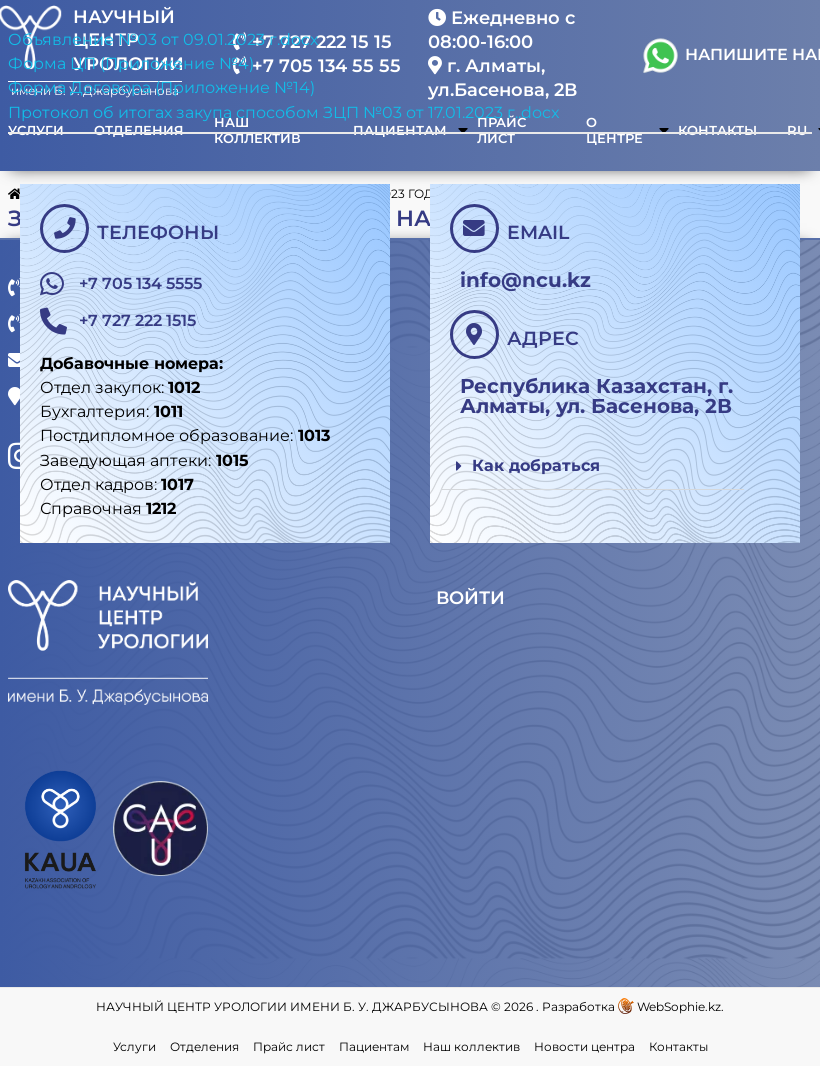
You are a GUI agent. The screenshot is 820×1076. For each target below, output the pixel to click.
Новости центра (584, 1056)
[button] (593, 466)
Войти (473, 609)
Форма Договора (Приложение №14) (161, 87)
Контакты (678, 1056)
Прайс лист (289, 1056)
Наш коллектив (471, 1056)
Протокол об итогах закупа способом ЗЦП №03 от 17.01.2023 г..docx (284, 112)
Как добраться (536, 465)
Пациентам (374, 1056)
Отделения (204, 1056)
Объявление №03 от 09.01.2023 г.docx (163, 39)
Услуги (134, 1056)
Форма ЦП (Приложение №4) (131, 63)
